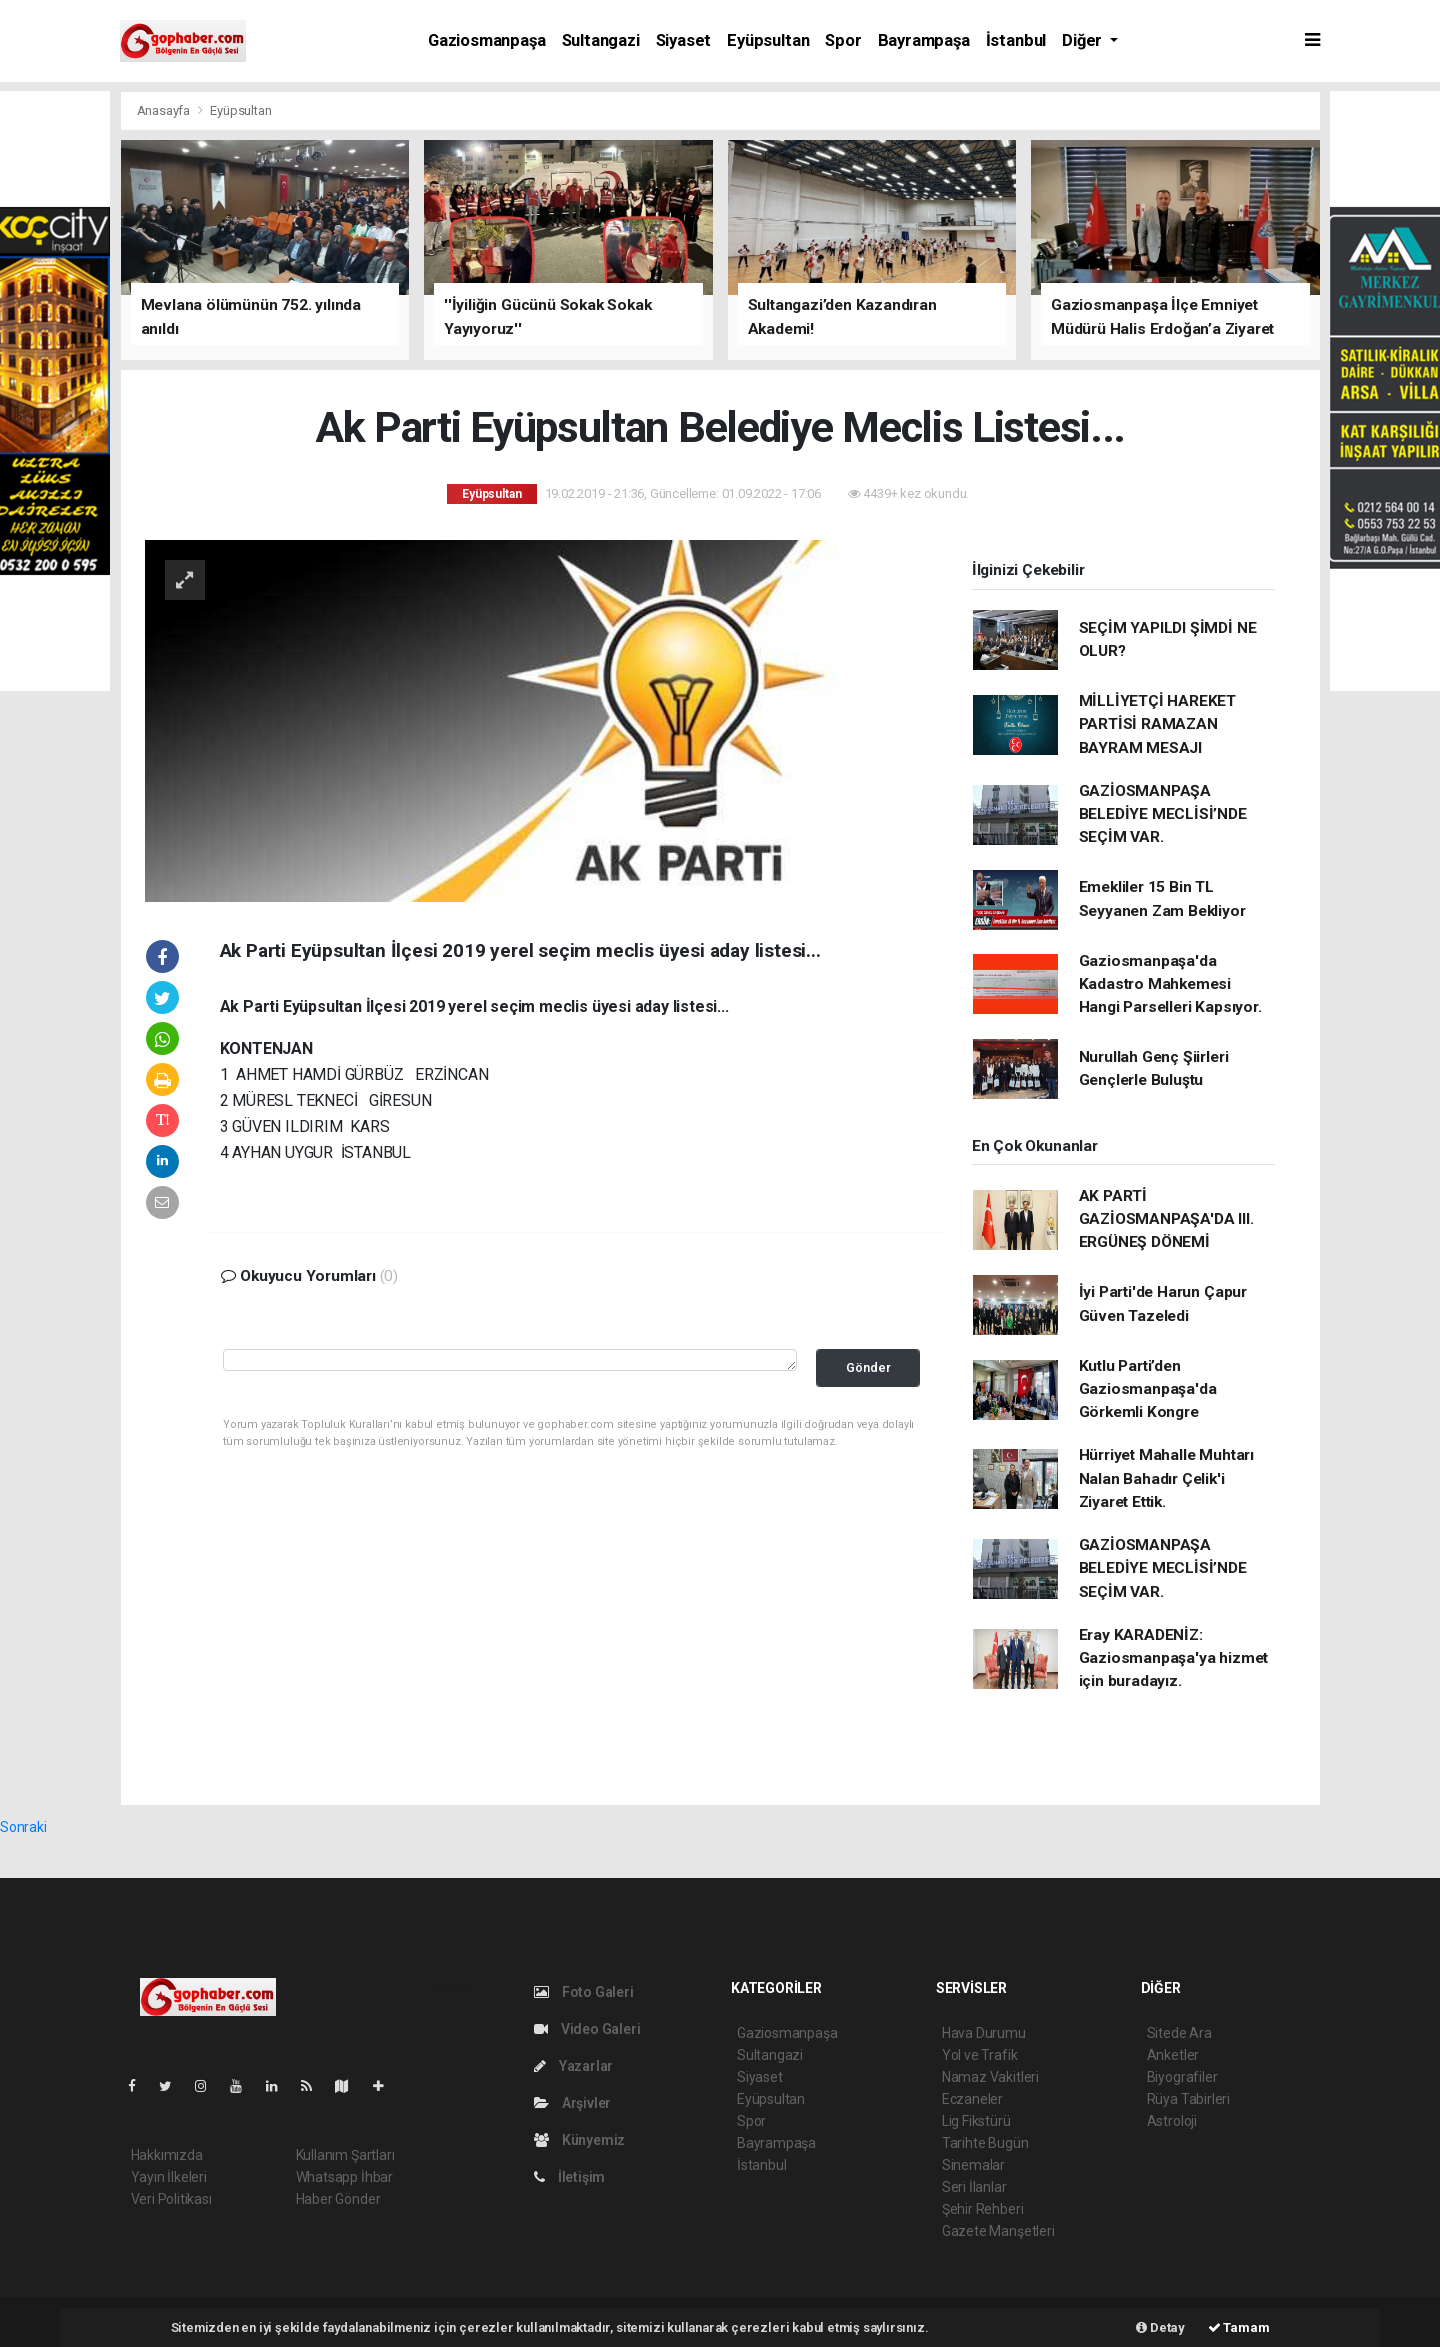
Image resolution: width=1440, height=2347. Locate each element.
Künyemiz (579, 2140)
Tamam (1239, 2327)
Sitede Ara (1179, 2033)
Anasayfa (165, 110)
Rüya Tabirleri (1188, 2099)
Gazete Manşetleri (998, 2231)
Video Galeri (587, 2029)
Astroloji (1172, 2121)
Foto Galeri (584, 1992)
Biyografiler (1182, 2077)
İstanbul (1016, 40)
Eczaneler (972, 2099)
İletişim (569, 2177)
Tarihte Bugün (985, 2143)
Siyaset (684, 40)
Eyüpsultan (768, 40)
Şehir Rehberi (983, 2209)
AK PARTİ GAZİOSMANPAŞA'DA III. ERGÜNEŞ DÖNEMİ (1166, 1219)
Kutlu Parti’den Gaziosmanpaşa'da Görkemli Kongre (1148, 1389)
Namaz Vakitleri (990, 2077)
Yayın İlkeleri (169, 2177)
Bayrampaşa (924, 40)
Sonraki (23, 1827)
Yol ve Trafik (980, 2055)
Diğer (1084, 40)
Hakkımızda (167, 2155)
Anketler (1173, 2055)
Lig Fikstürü (976, 2121)
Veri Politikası (171, 2199)
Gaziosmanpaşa (487, 40)
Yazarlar (573, 2066)
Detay (1160, 2327)
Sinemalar (973, 2165)
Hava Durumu (984, 2033)
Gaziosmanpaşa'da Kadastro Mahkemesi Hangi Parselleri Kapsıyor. (1170, 984)
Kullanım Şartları (345, 2155)
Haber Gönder (338, 2199)
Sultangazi (601, 40)
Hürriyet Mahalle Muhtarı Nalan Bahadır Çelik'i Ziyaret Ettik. (1166, 1478)
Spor (843, 40)
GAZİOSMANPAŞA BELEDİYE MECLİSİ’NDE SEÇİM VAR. (1163, 814)
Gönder (868, 1367)
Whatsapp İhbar (344, 2177)
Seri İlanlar (974, 2187)
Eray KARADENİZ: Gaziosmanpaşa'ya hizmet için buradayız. (1174, 1658)
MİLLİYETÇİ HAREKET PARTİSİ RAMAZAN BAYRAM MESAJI (1158, 724)
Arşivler (572, 2103)
